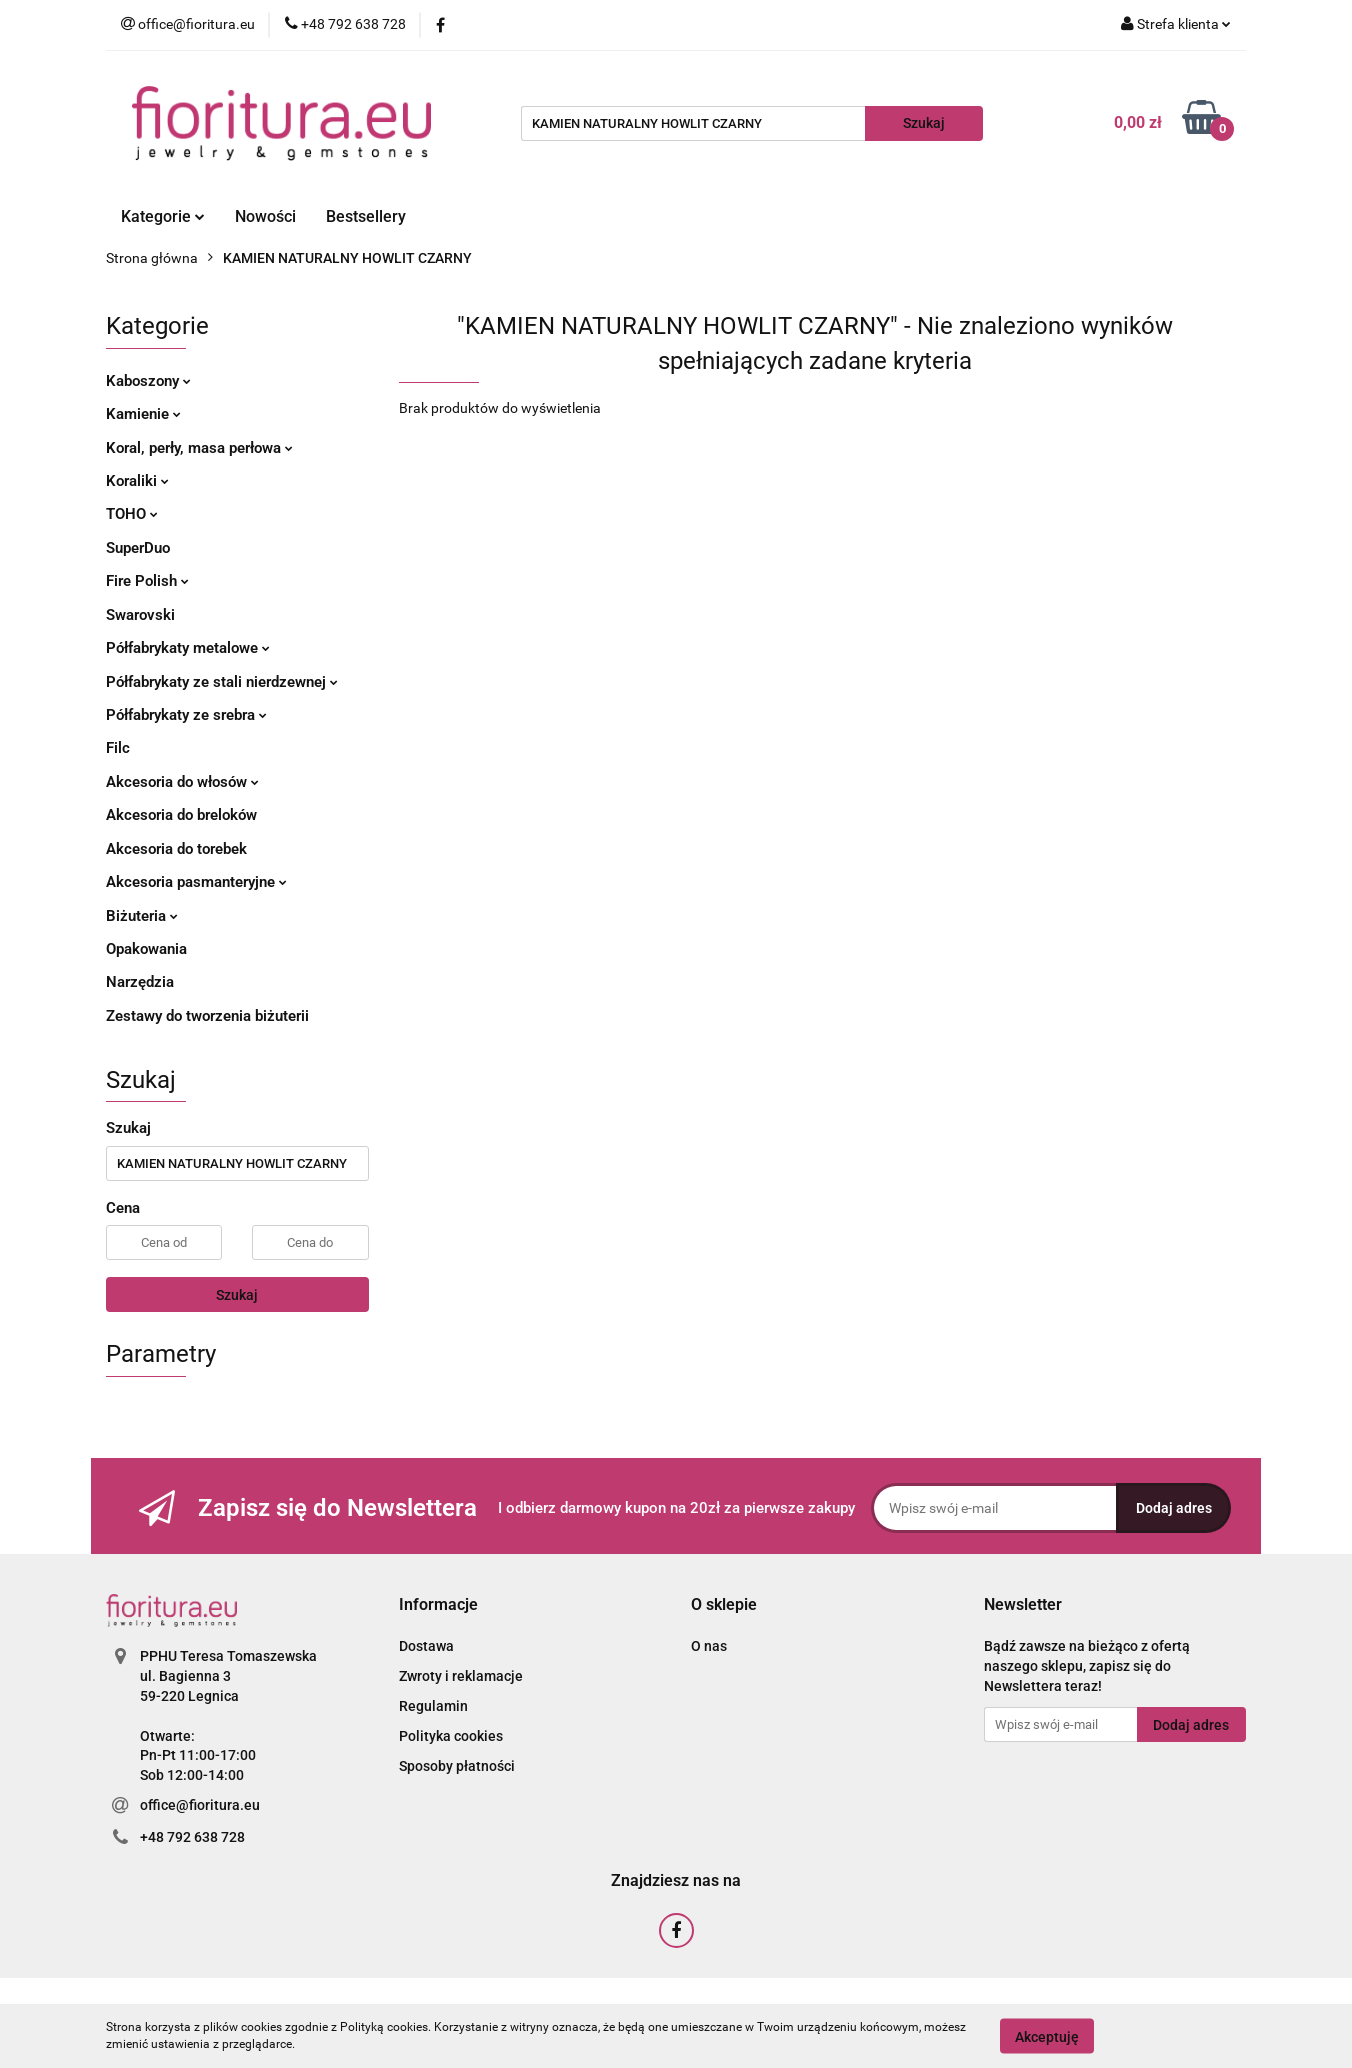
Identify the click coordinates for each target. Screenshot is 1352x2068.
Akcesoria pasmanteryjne (196, 882)
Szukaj (237, 1295)
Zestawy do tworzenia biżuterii (207, 1016)
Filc (118, 748)
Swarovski (140, 615)
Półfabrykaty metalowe (188, 648)
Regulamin (433, 1706)
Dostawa (426, 1646)
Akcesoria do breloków (181, 815)
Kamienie (143, 414)
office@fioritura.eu (200, 1805)
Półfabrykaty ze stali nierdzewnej (222, 682)
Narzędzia (140, 982)
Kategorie (163, 216)
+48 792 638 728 (192, 1837)
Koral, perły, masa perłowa (199, 448)
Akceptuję (1047, 2036)
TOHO (132, 514)
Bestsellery (366, 216)
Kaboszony (148, 381)
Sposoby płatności (457, 1766)
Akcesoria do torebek (176, 849)
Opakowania (146, 949)
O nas (709, 1646)
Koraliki (137, 481)
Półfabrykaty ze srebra (186, 715)
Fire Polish (147, 581)
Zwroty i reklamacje (461, 1676)
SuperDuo (138, 548)
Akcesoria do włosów (182, 782)
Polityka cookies (451, 1736)
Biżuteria (142, 916)
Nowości (265, 216)
